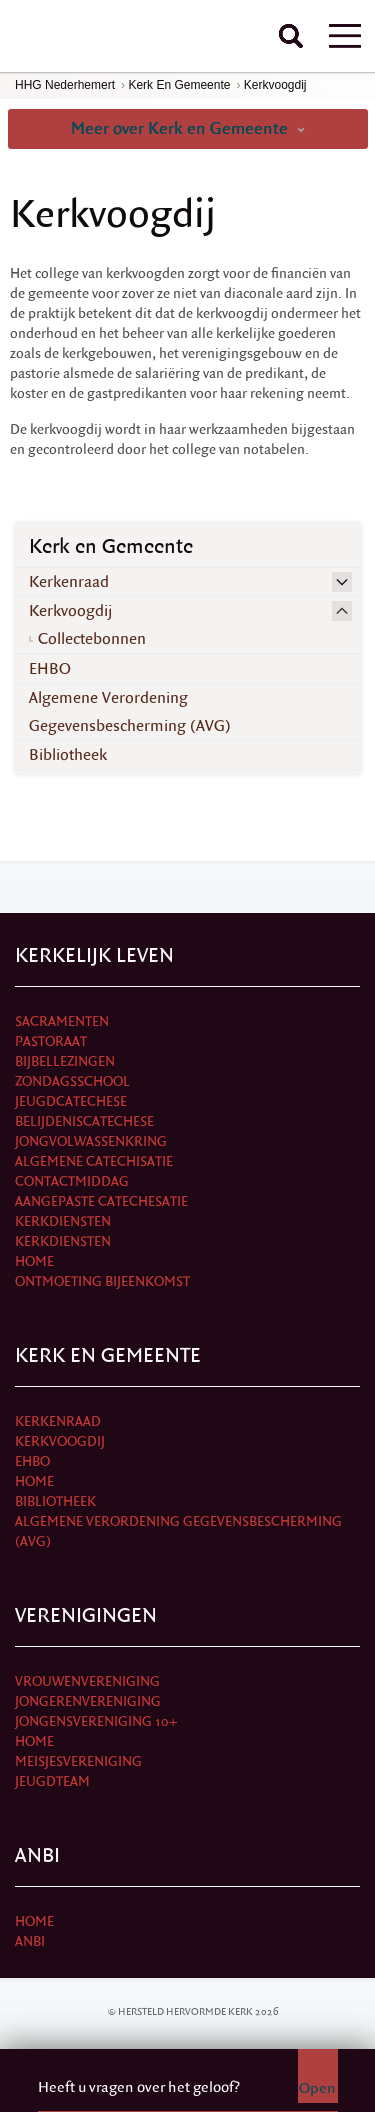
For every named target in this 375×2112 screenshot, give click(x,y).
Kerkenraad (69, 582)
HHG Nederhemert (65, 85)
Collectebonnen (92, 639)
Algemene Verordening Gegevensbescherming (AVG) (130, 712)
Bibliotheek (68, 755)
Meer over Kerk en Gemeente (188, 128)
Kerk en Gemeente (179, 85)
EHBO (50, 669)
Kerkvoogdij (275, 85)
